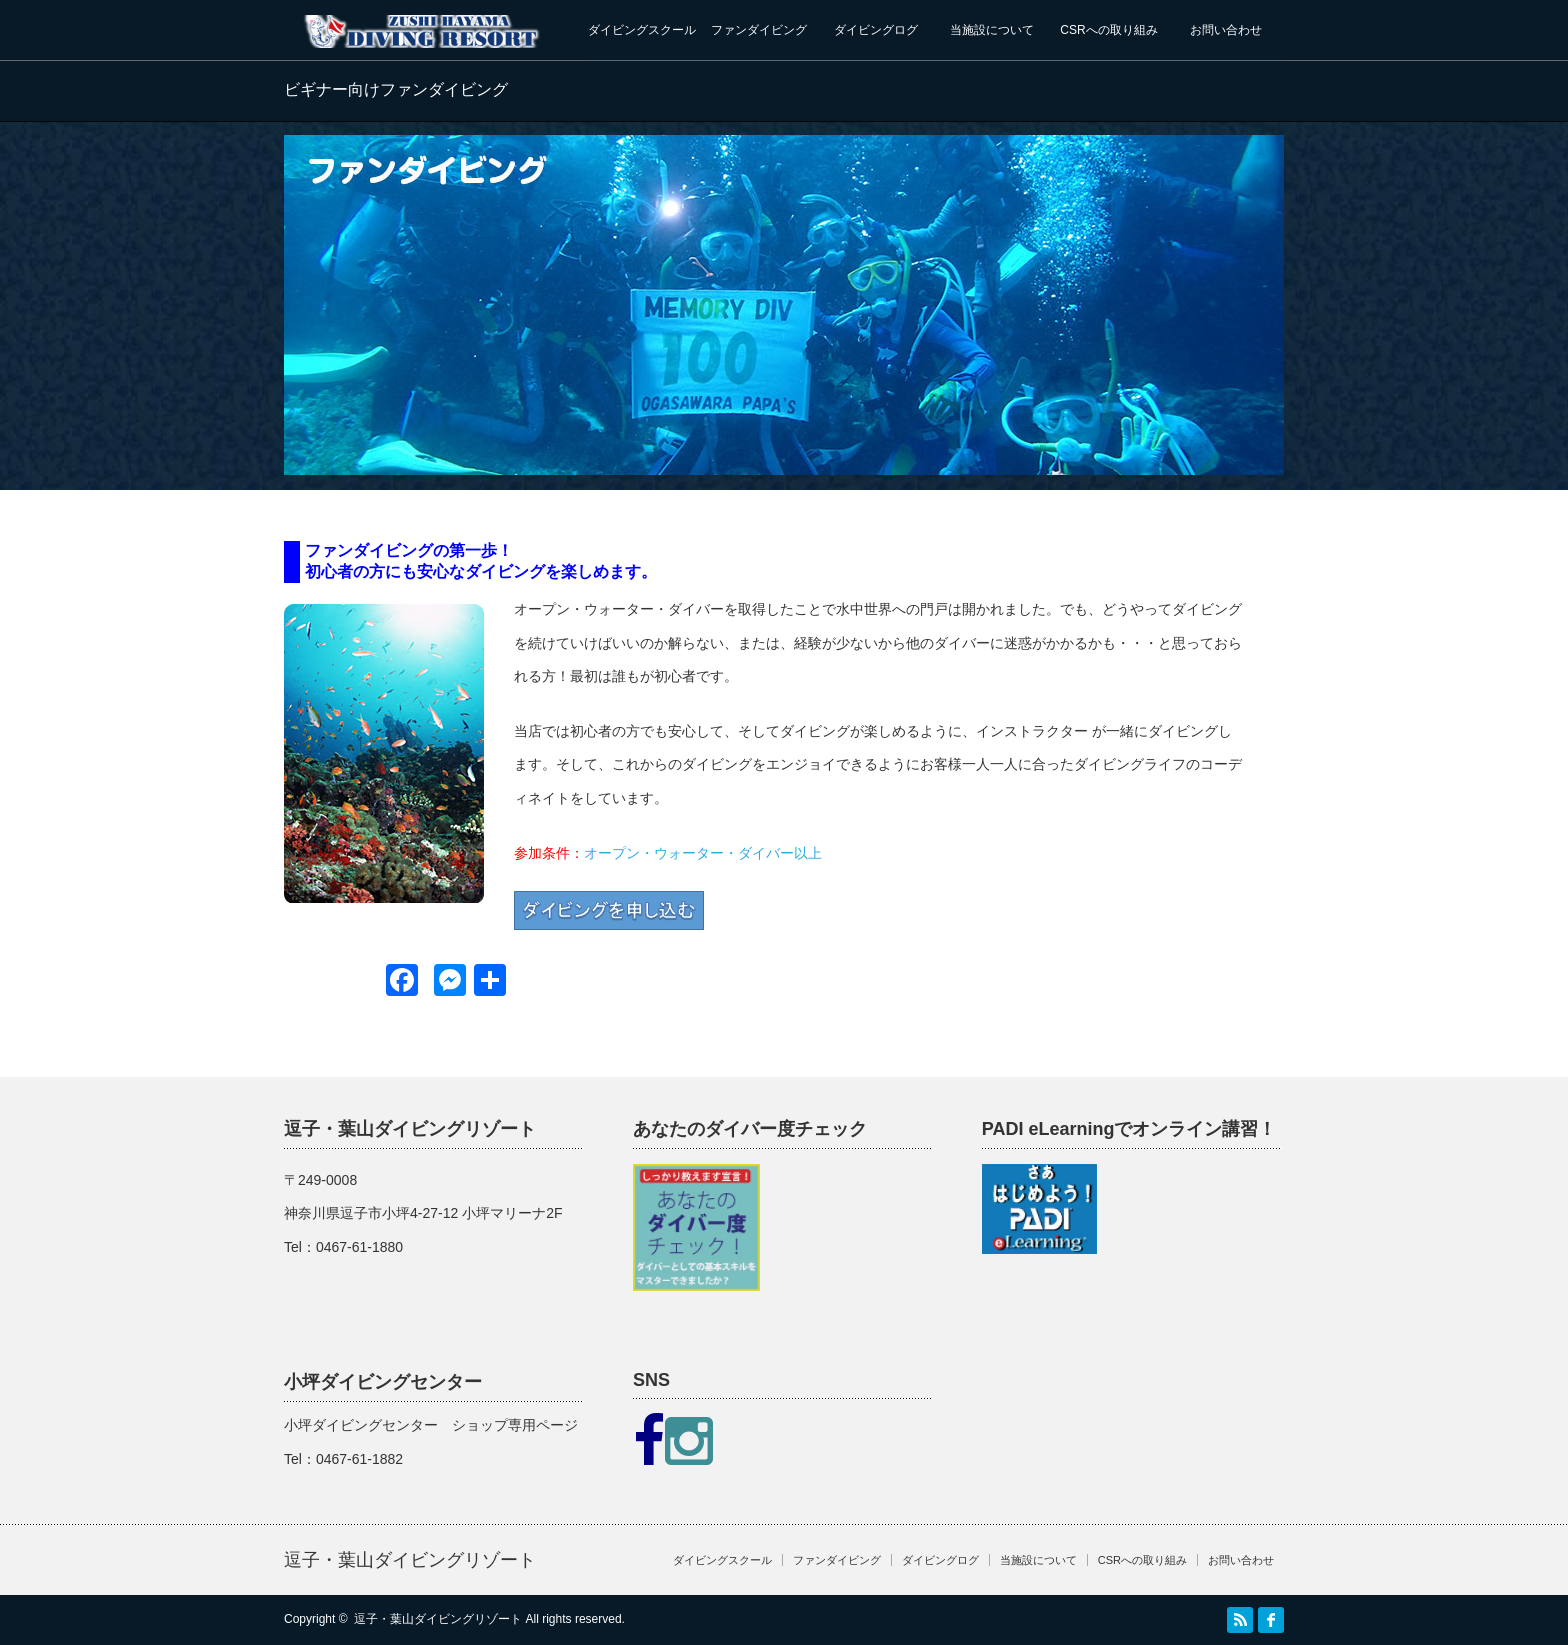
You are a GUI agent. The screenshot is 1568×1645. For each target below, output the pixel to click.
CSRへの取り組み (1108, 30)
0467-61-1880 (359, 1247)
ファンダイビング (759, 30)
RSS (1240, 1620)
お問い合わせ (1226, 30)
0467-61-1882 (359, 1459)
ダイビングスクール (642, 30)
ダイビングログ (876, 30)
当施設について (992, 30)
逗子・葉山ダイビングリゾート (410, 1560)
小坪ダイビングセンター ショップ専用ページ (431, 1425)
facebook (1271, 1620)
